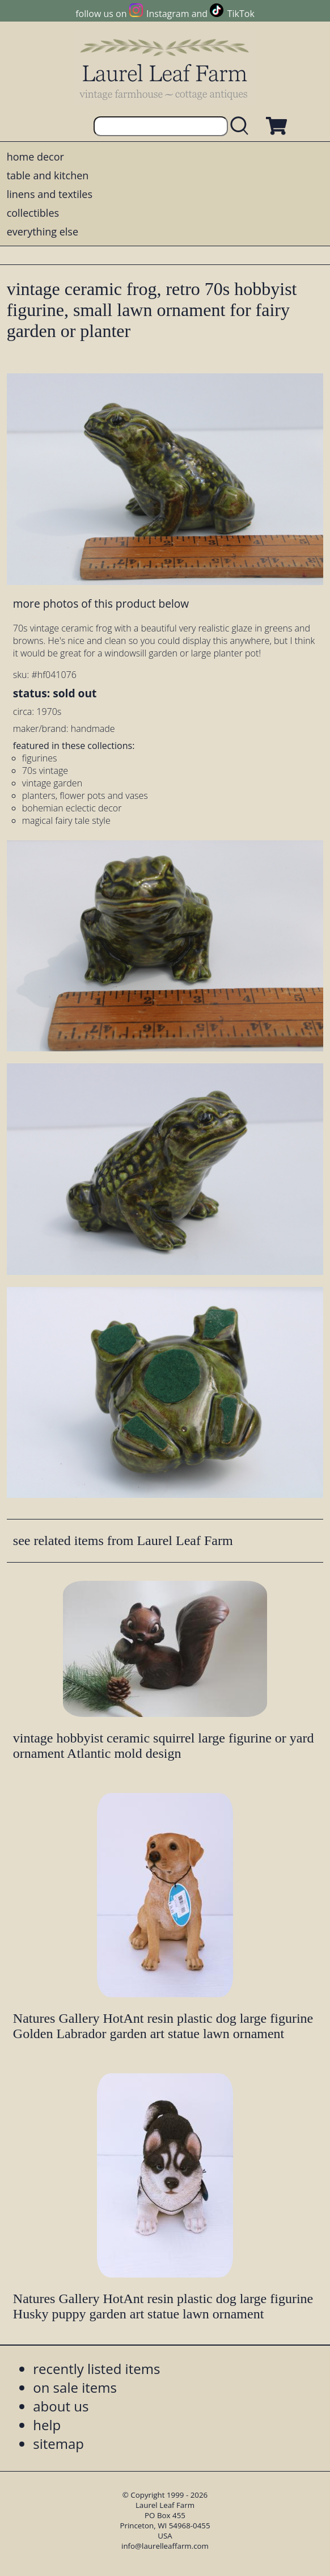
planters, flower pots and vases (85, 795)
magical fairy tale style (66, 820)
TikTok (241, 13)
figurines (39, 758)
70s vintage (45, 770)
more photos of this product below (101, 603)
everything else (42, 231)
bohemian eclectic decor (72, 808)
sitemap (58, 2443)
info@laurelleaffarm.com (165, 2546)
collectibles (33, 213)
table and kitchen (48, 175)
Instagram (167, 13)
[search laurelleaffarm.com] (242, 126)
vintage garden (52, 783)
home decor (35, 156)
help (47, 2424)
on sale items (75, 2387)
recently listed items (96, 2368)
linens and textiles (49, 194)
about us (60, 2406)
